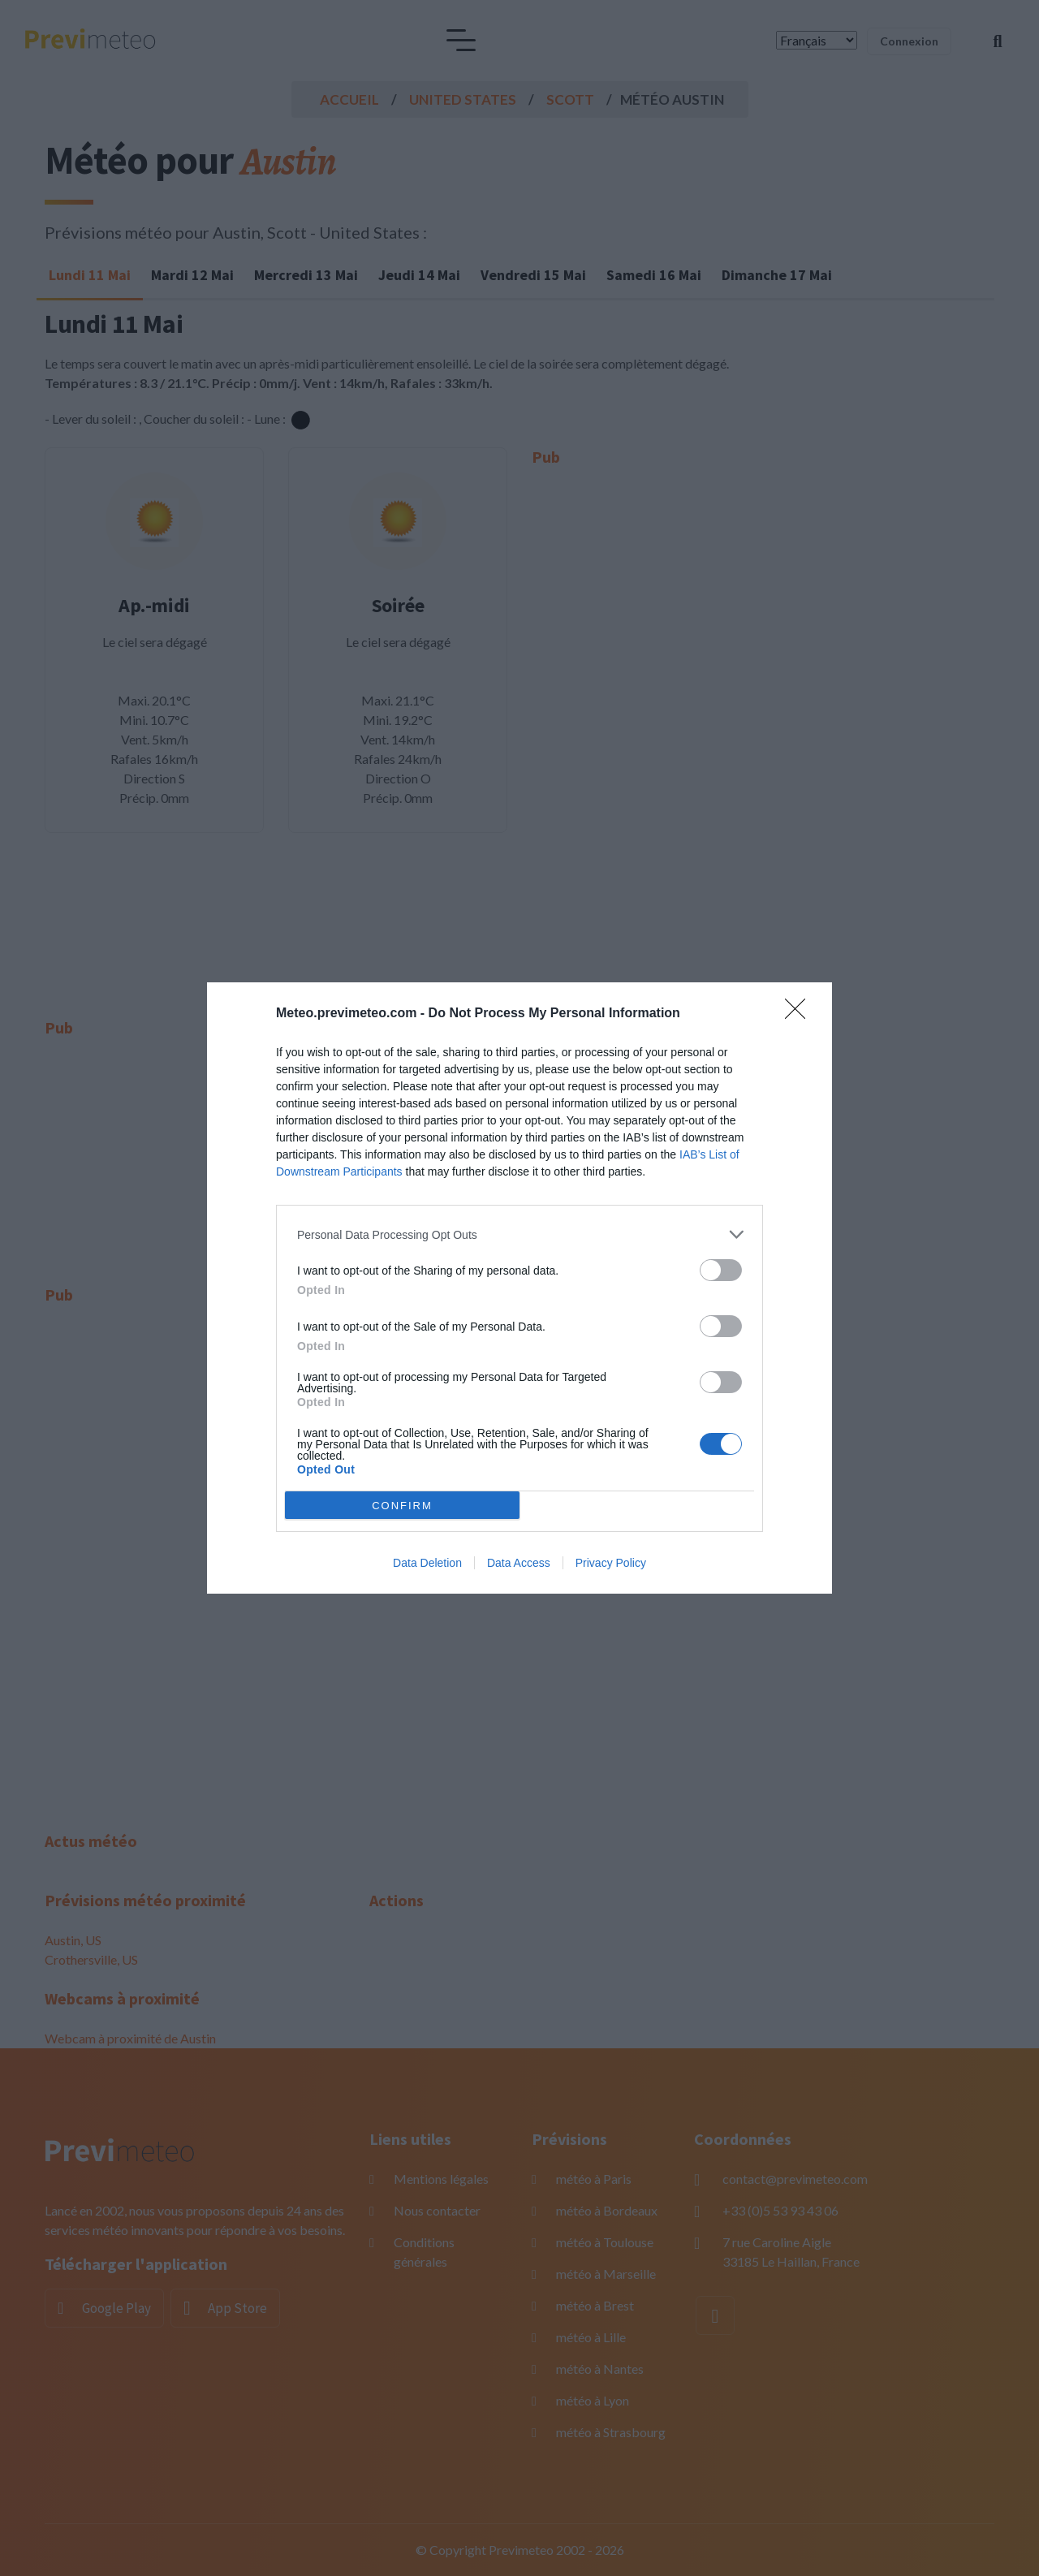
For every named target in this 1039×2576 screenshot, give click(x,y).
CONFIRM (402, 1505)
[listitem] (519, 1234)
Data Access (518, 1562)
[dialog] (519, 1288)
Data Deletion (427, 1562)
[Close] (800, 1014)
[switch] (721, 1270)
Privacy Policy (611, 1562)
